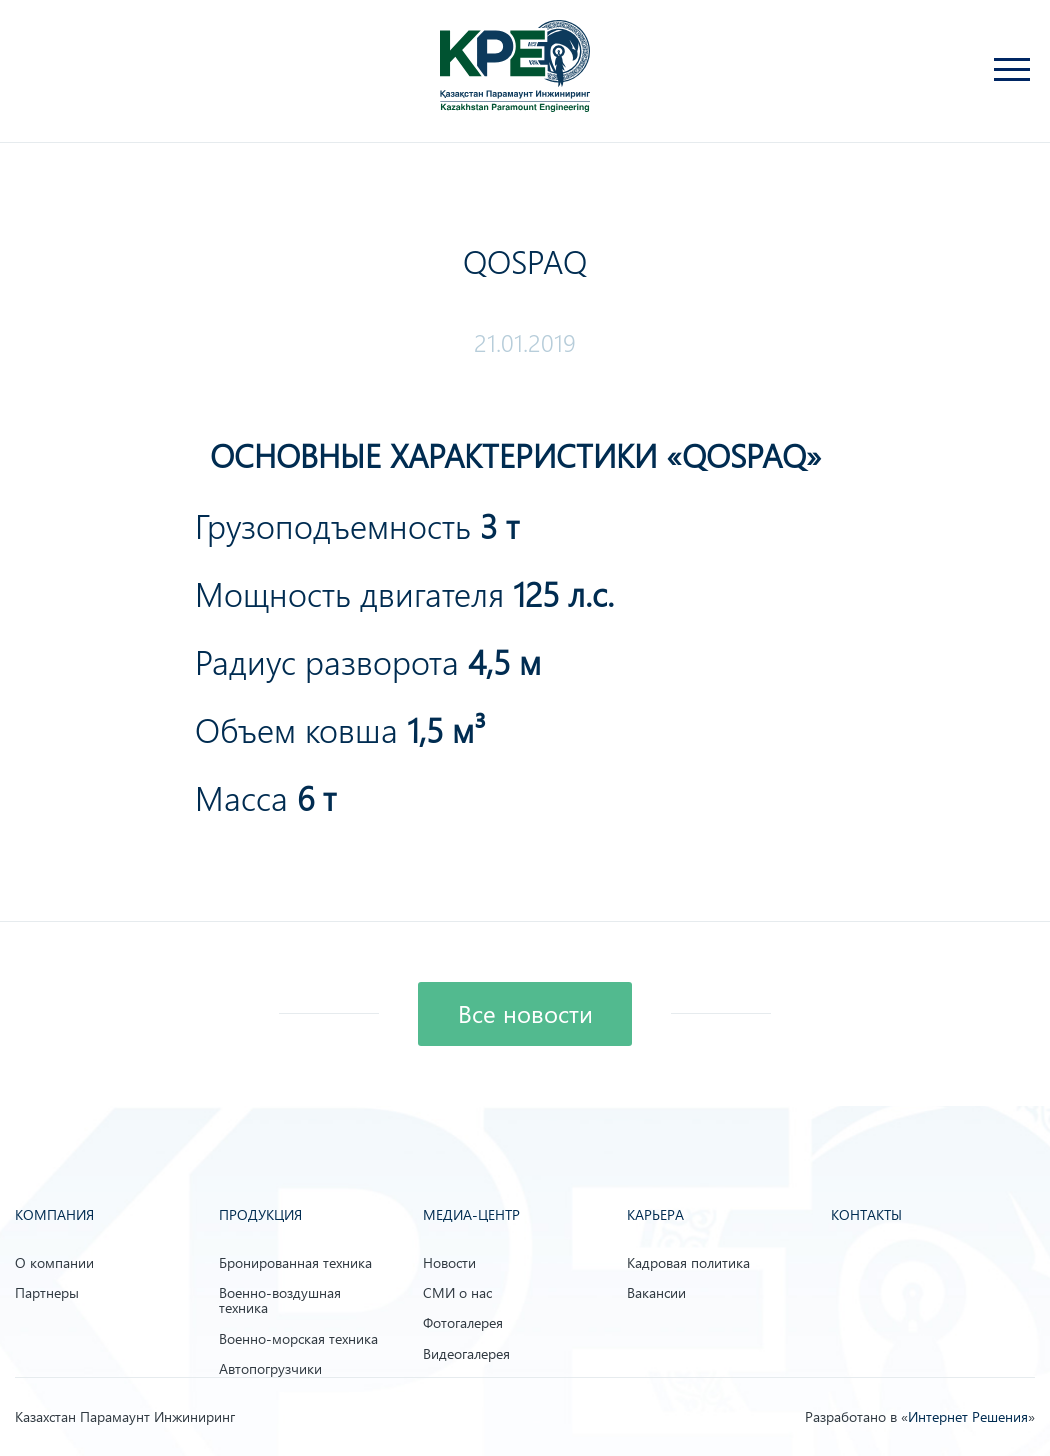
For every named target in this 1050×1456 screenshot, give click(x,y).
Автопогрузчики (270, 1368)
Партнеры (47, 1292)
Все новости (525, 1014)
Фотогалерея (463, 1322)
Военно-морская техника (298, 1338)
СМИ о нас (457, 1292)
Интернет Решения (968, 1416)
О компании (54, 1262)
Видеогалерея (466, 1353)
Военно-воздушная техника (280, 1300)
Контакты (866, 1214)
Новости (449, 1262)
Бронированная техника (295, 1262)
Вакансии (656, 1292)
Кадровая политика (688, 1262)
